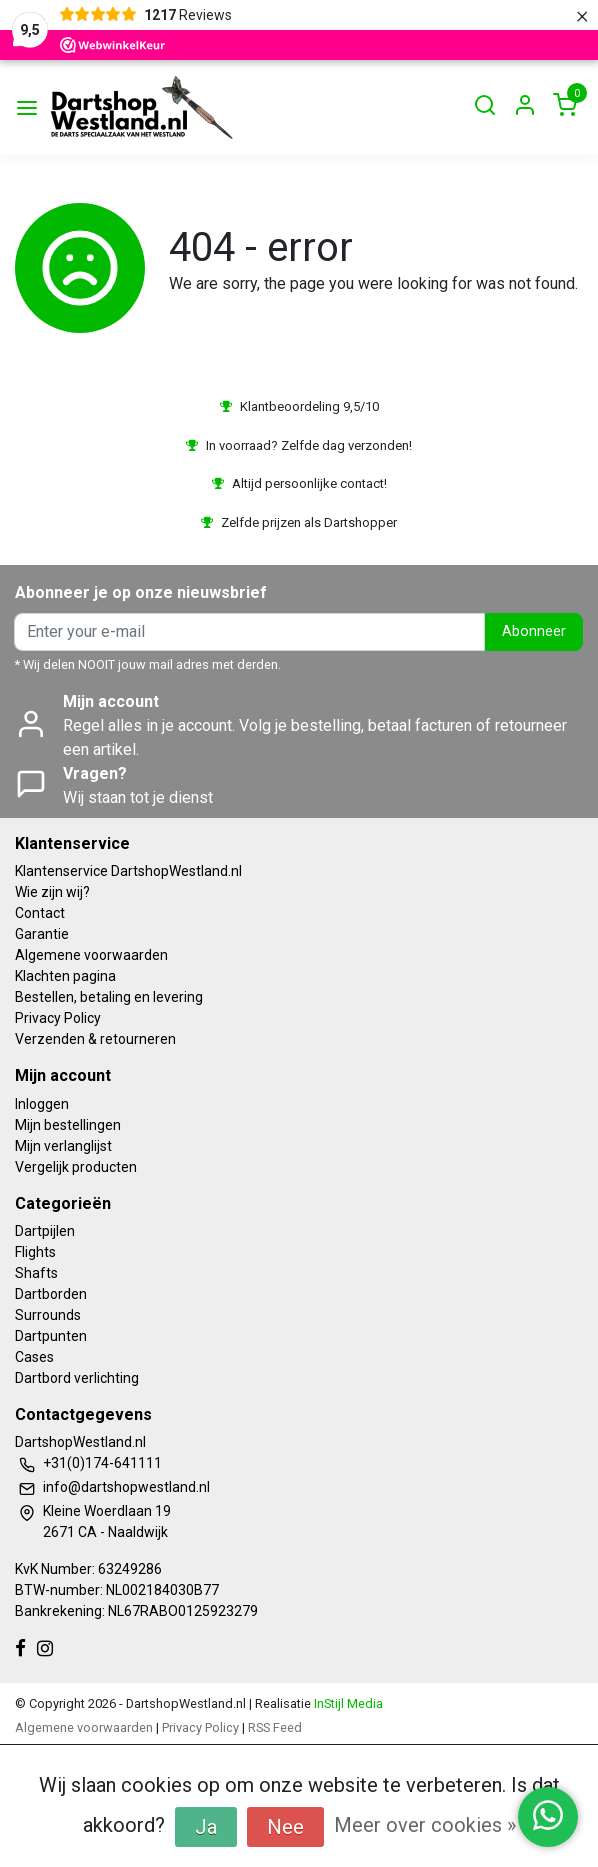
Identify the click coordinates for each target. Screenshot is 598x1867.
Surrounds (48, 1315)
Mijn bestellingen (68, 1125)
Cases (34, 1357)
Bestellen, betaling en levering (109, 997)
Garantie (42, 934)
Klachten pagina (65, 976)
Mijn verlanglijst (63, 1146)
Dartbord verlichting (77, 1378)
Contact (40, 913)
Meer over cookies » (425, 1825)
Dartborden (51, 1294)
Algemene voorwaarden (91, 955)
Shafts (36, 1273)
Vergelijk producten (76, 1167)
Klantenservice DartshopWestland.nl (128, 871)
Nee (285, 1827)
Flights (35, 1252)
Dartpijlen (45, 1231)
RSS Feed (275, 1727)
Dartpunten (51, 1336)
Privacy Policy (58, 1018)
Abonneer (534, 631)
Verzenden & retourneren (95, 1039)
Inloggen (42, 1104)
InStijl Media (347, 1703)
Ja (206, 1827)
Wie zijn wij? (52, 892)
